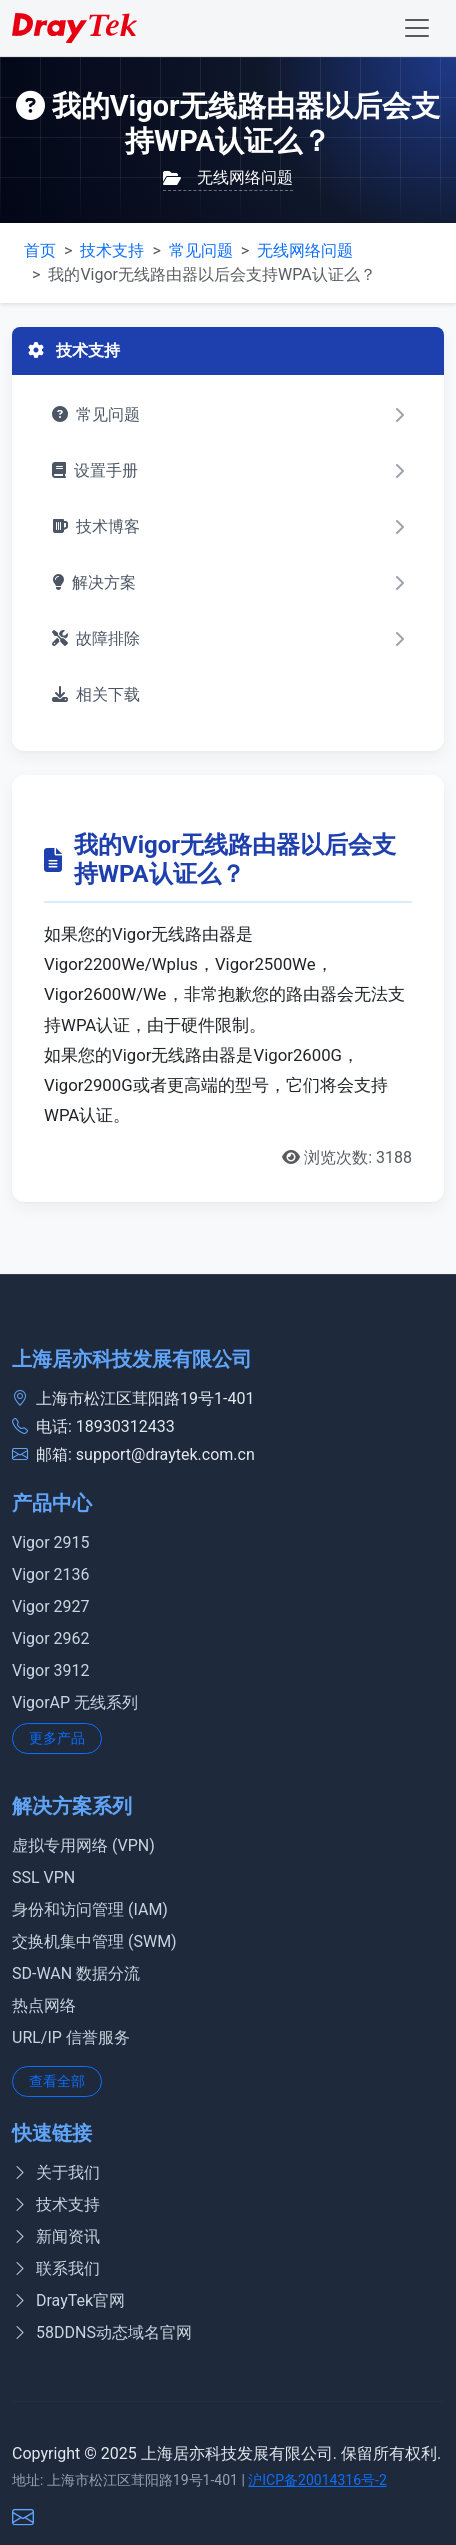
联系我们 (56, 2268)
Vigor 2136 (51, 1574)
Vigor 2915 (51, 1542)
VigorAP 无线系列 (75, 1702)
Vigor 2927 (51, 1606)
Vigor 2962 (51, 1638)
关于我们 (56, 2172)
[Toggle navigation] (417, 28)
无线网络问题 (228, 177)
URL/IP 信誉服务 (71, 2037)
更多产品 (57, 1738)
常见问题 (201, 250)
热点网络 (44, 2005)
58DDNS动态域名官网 (102, 2332)
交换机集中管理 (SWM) (94, 1941)
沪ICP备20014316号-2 (317, 2480)
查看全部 (57, 2081)
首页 (40, 250)
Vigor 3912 (51, 1670)
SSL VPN (43, 1877)
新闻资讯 (56, 2236)
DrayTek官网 (68, 2300)
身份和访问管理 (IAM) (90, 1909)
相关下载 (96, 694)
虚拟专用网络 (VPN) (83, 1845)
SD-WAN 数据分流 (76, 1973)
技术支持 (112, 250)
